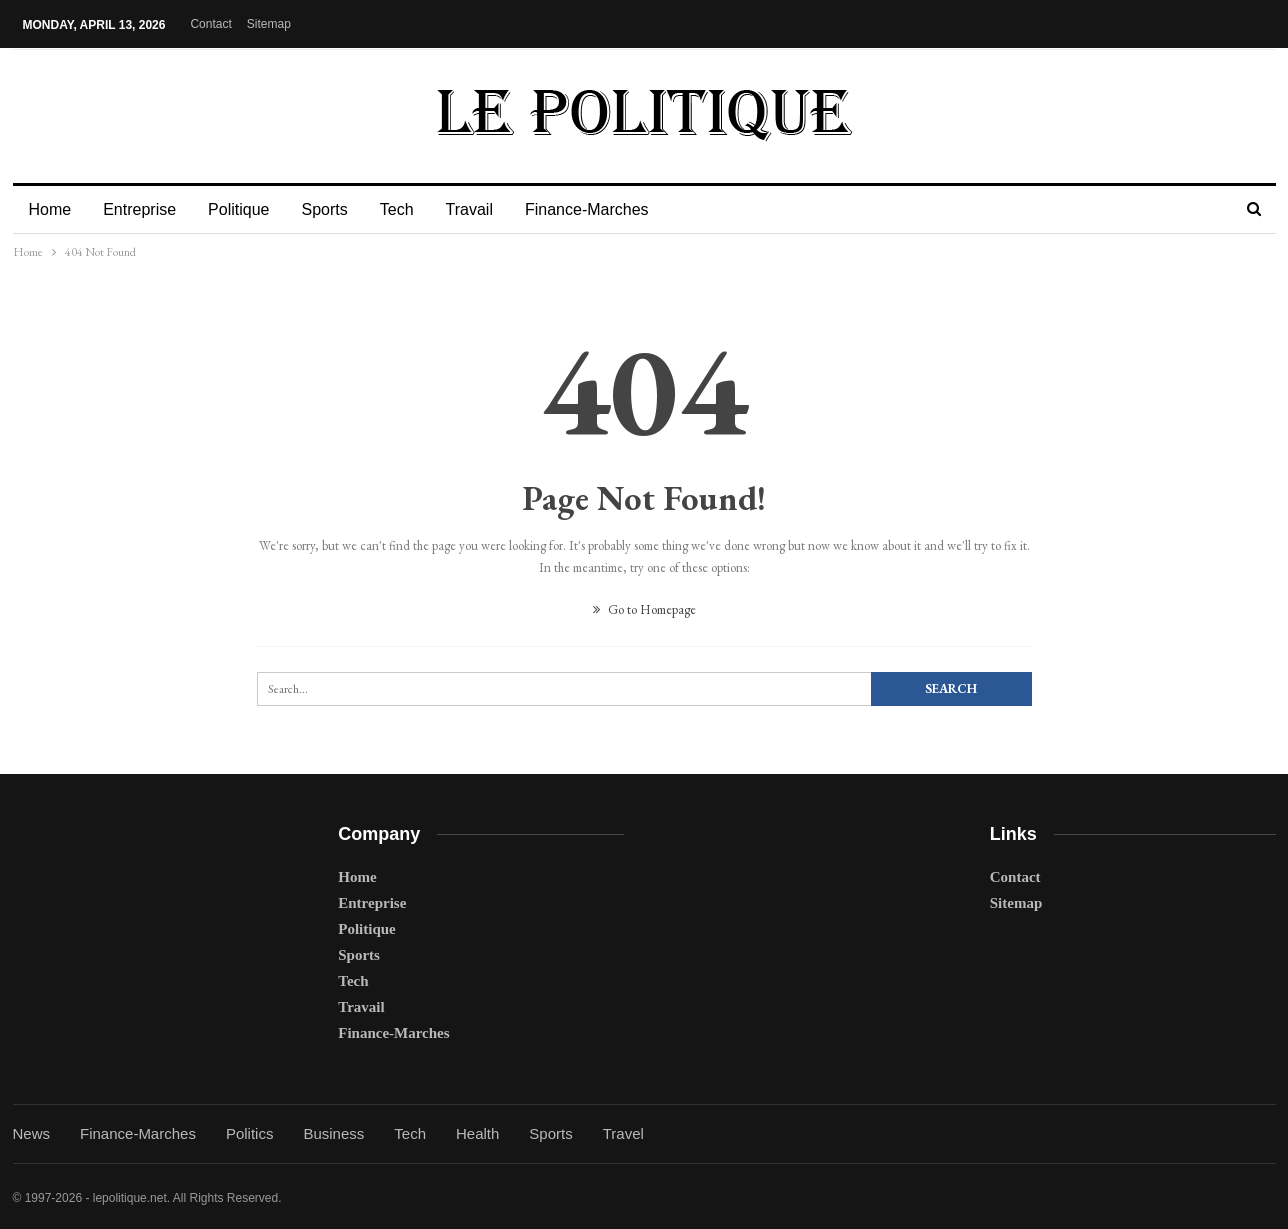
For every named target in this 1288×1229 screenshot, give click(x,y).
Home (50, 209)
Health (477, 1133)
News (32, 1133)
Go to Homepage (644, 609)
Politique (244, 209)
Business (333, 1133)
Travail (484, 209)
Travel (623, 1133)
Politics (250, 1133)
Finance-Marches (605, 209)
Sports (333, 209)
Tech (409, 209)
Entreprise (142, 209)
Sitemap (269, 24)
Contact (210, 24)
